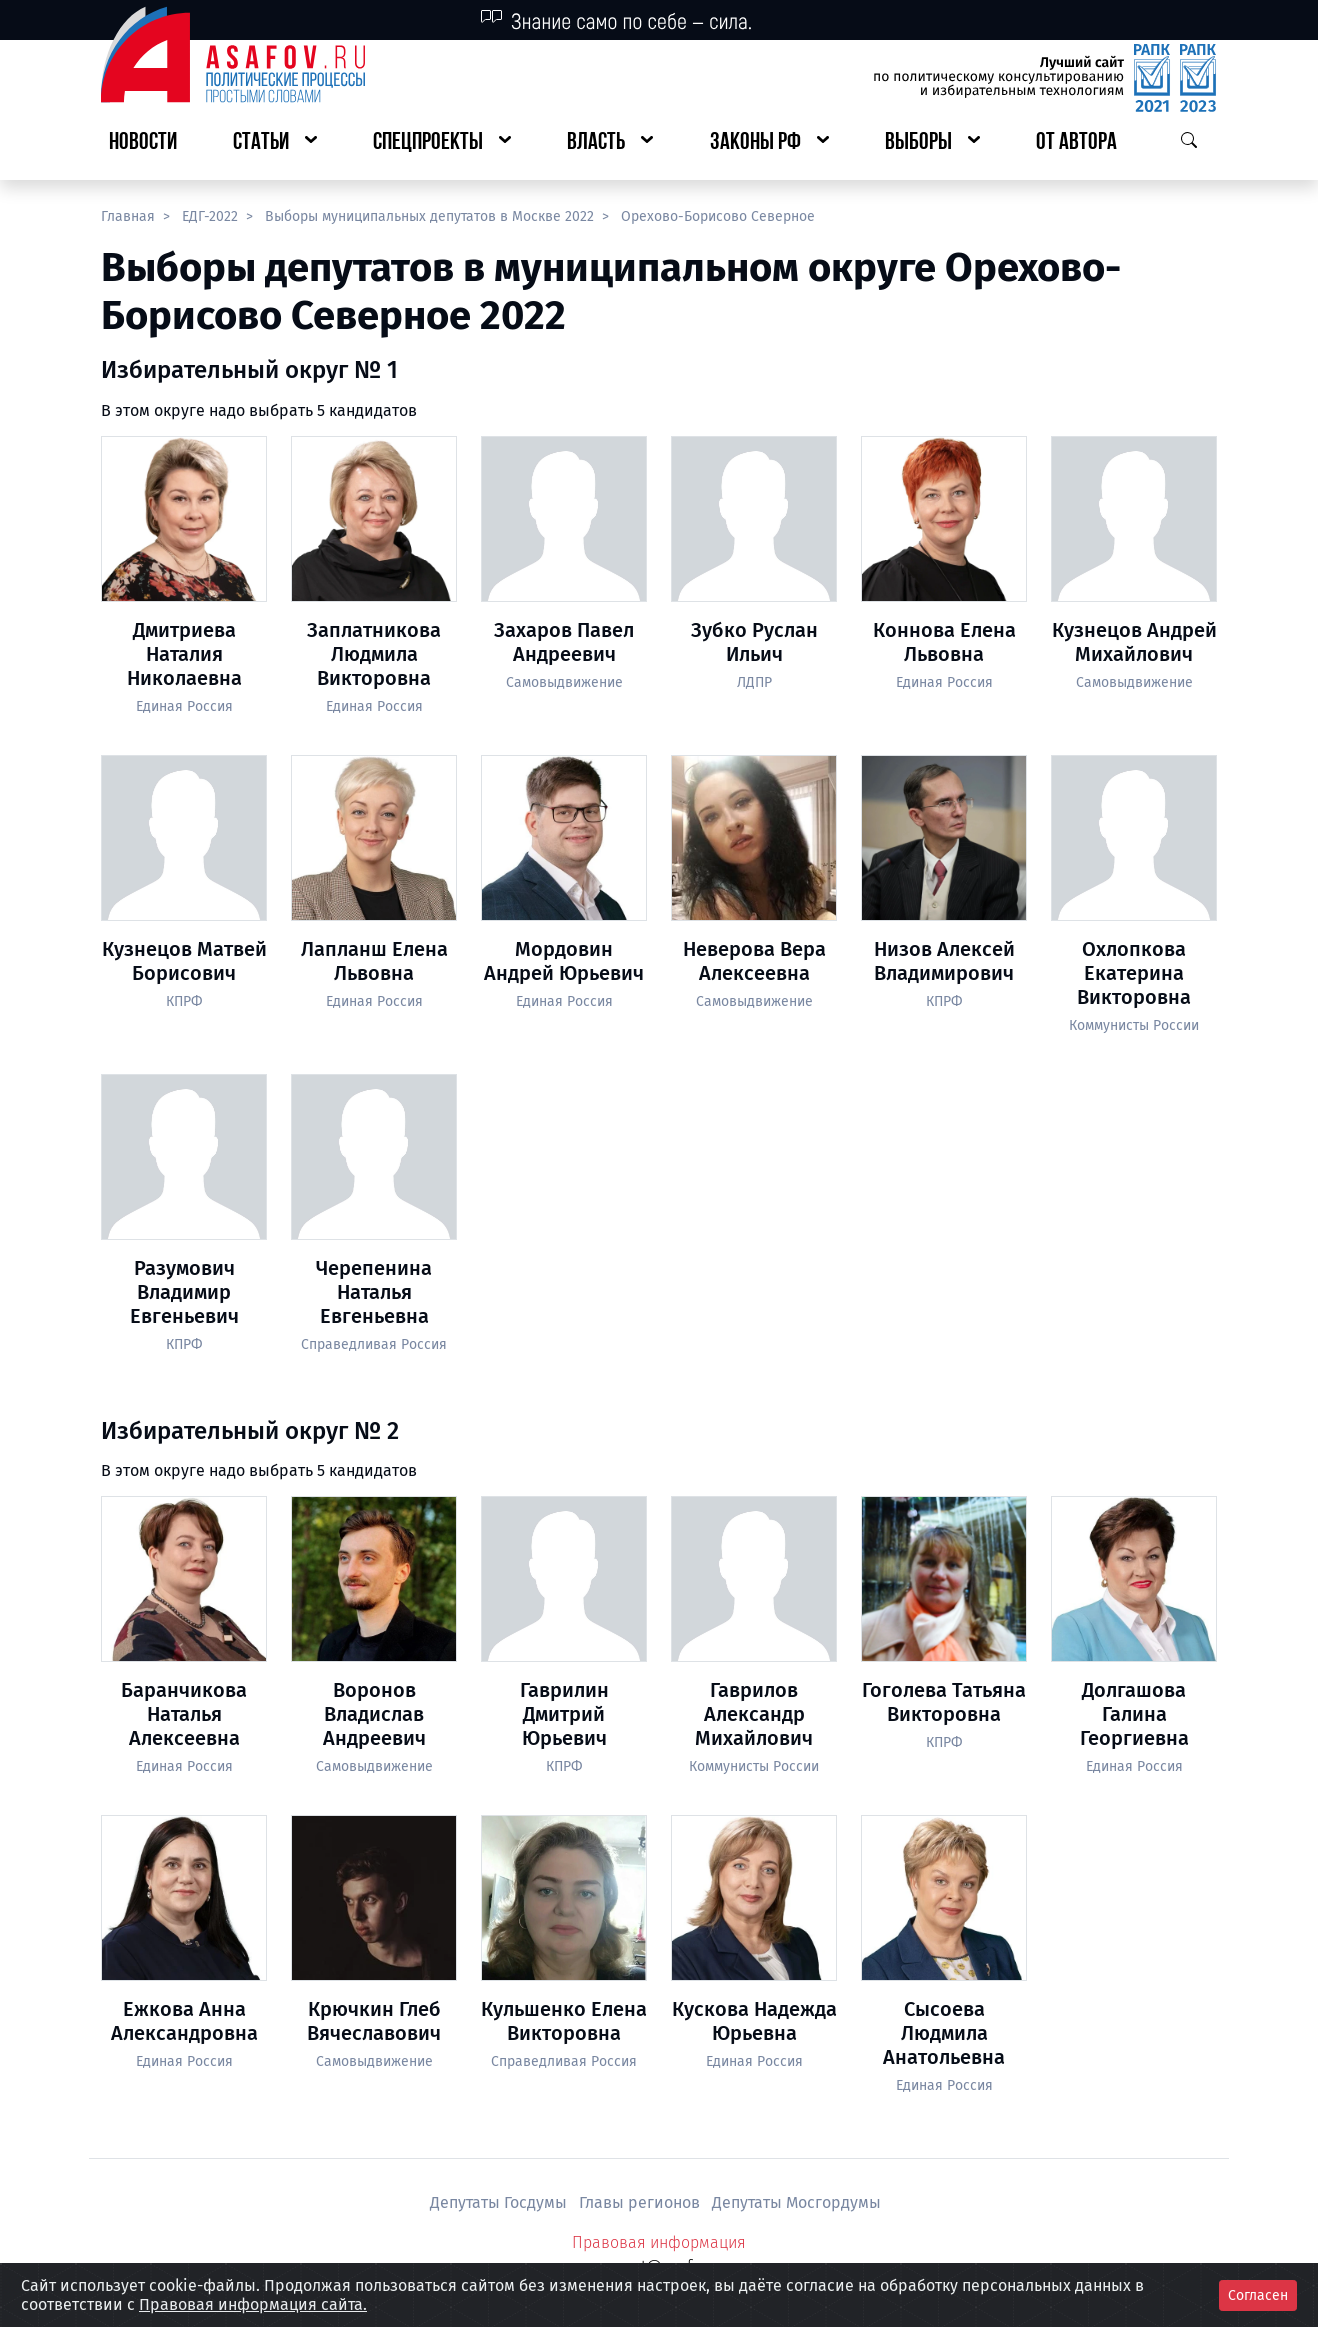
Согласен (1258, 2295)
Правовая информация (659, 2242)
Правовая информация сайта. (253, 2304)
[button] (275, 143)
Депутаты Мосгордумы (796, 2202)
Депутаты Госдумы (500, 2202)
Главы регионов (641, 2202)
